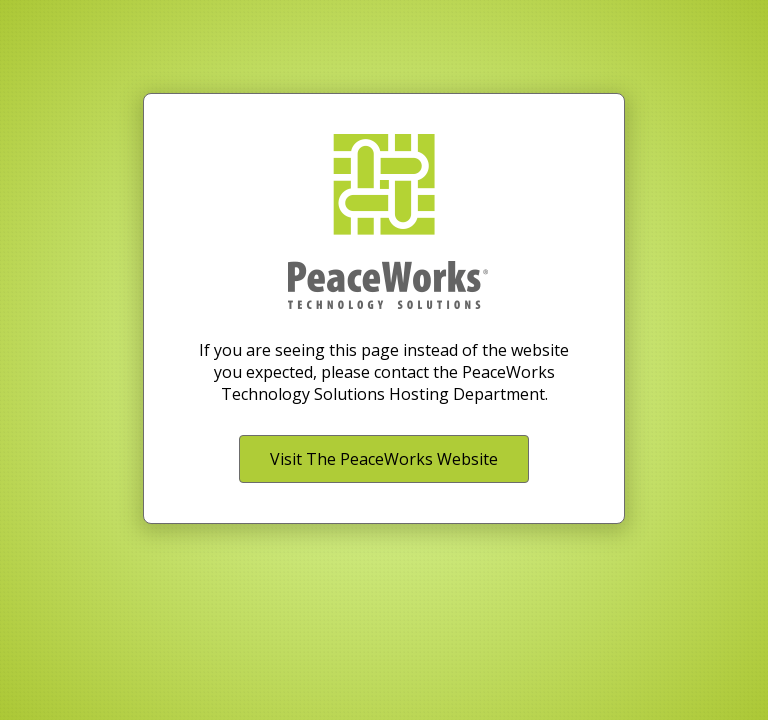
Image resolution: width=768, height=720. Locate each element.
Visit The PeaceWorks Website (384, 459)
